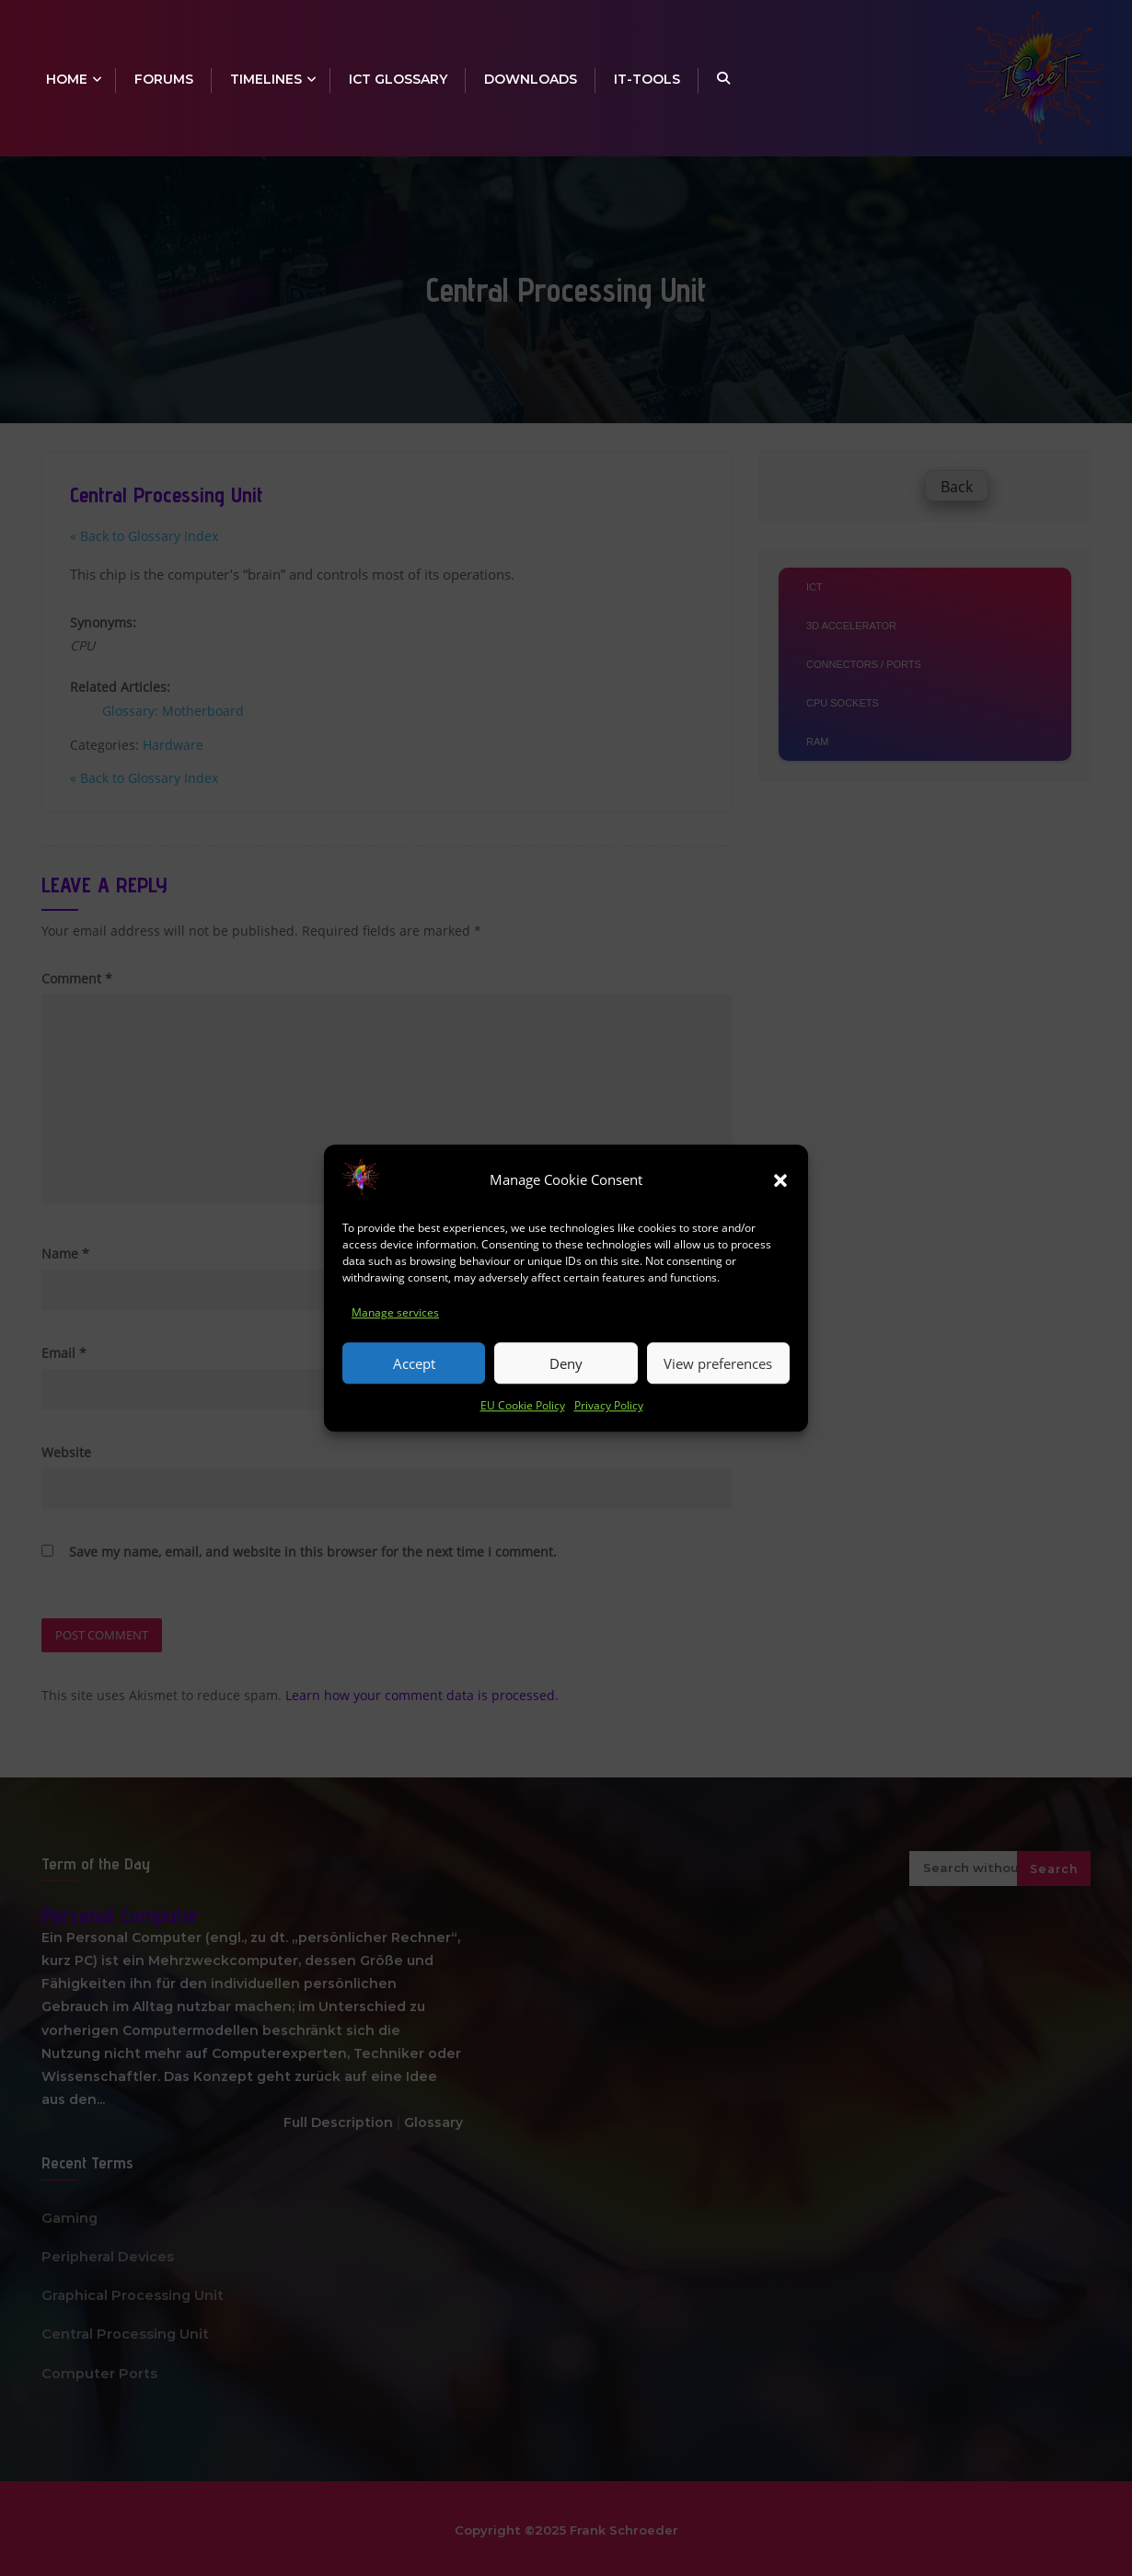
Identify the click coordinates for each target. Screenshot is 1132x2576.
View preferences (718, 1363)
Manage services (395, 1313)
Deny (566, 1363)
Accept (414, 1363)
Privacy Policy (608, 1406)
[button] (780, 1180)
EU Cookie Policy (522, 1406)
